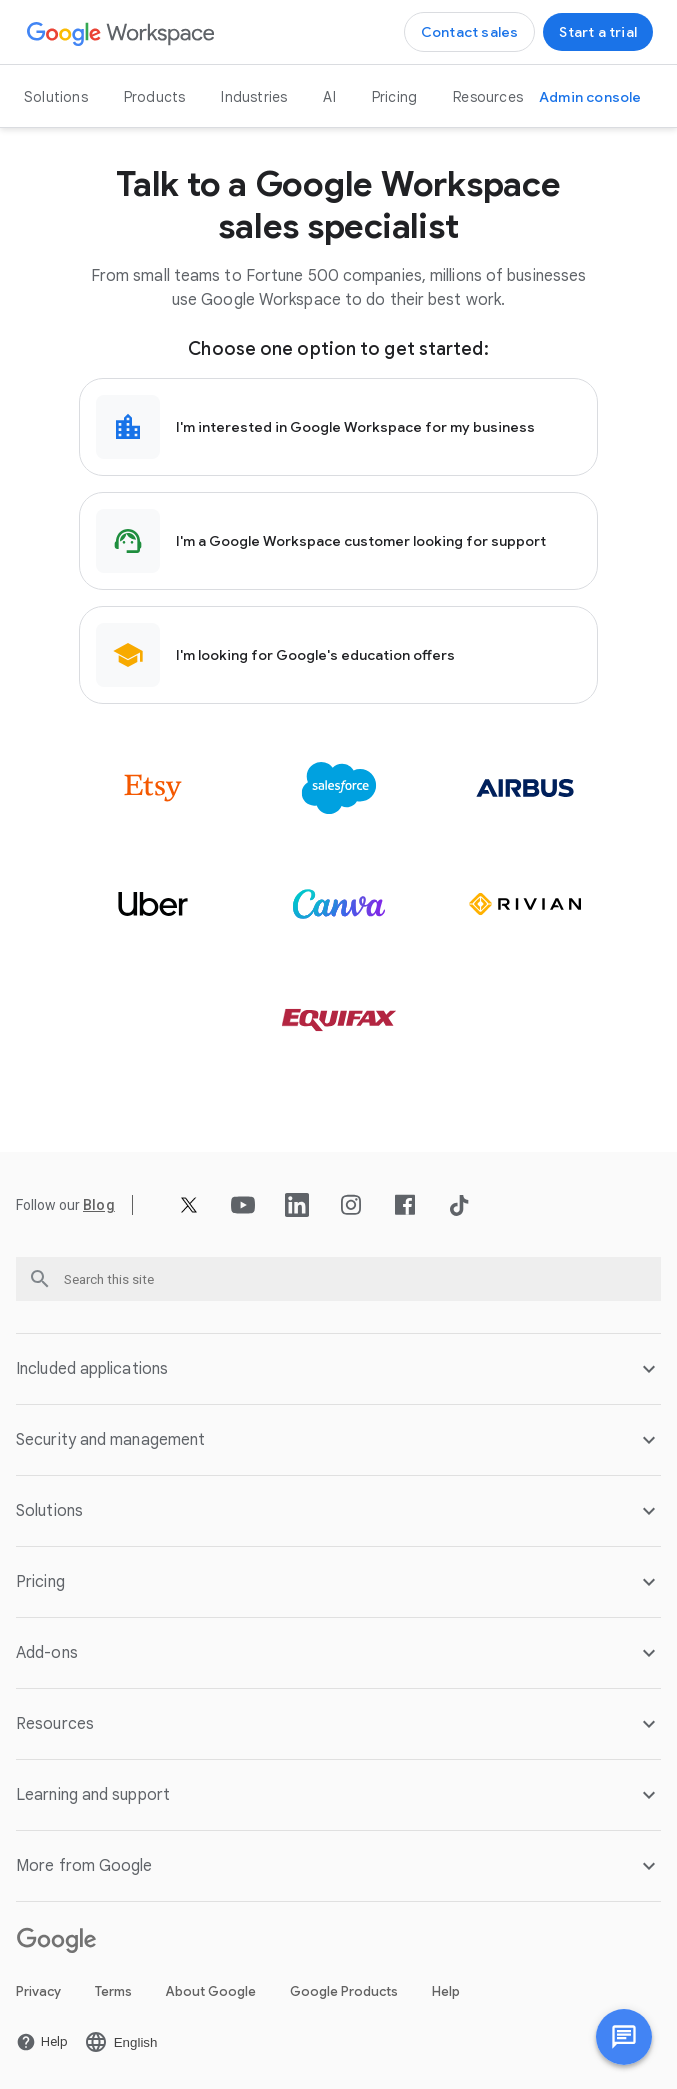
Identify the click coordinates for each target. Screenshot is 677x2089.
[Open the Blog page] (99, 1205)
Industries (254, 97)
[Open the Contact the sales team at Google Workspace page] (470, 32)
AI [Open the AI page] (329, 97)
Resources (488, 97)
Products (155, 97)
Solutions (56, 97)
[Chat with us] (624, 2037)
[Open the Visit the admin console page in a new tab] (590, 97)
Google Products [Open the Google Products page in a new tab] (344, 1991)
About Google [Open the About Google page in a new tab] (211, 1991)
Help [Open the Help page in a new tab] (446, 1991)
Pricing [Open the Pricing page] (394, 97)
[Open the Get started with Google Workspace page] (598, 32)
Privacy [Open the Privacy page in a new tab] (38, 1991)
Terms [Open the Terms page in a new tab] (113, 1991)
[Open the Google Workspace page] (121, 32)
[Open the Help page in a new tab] (42, 2042)
